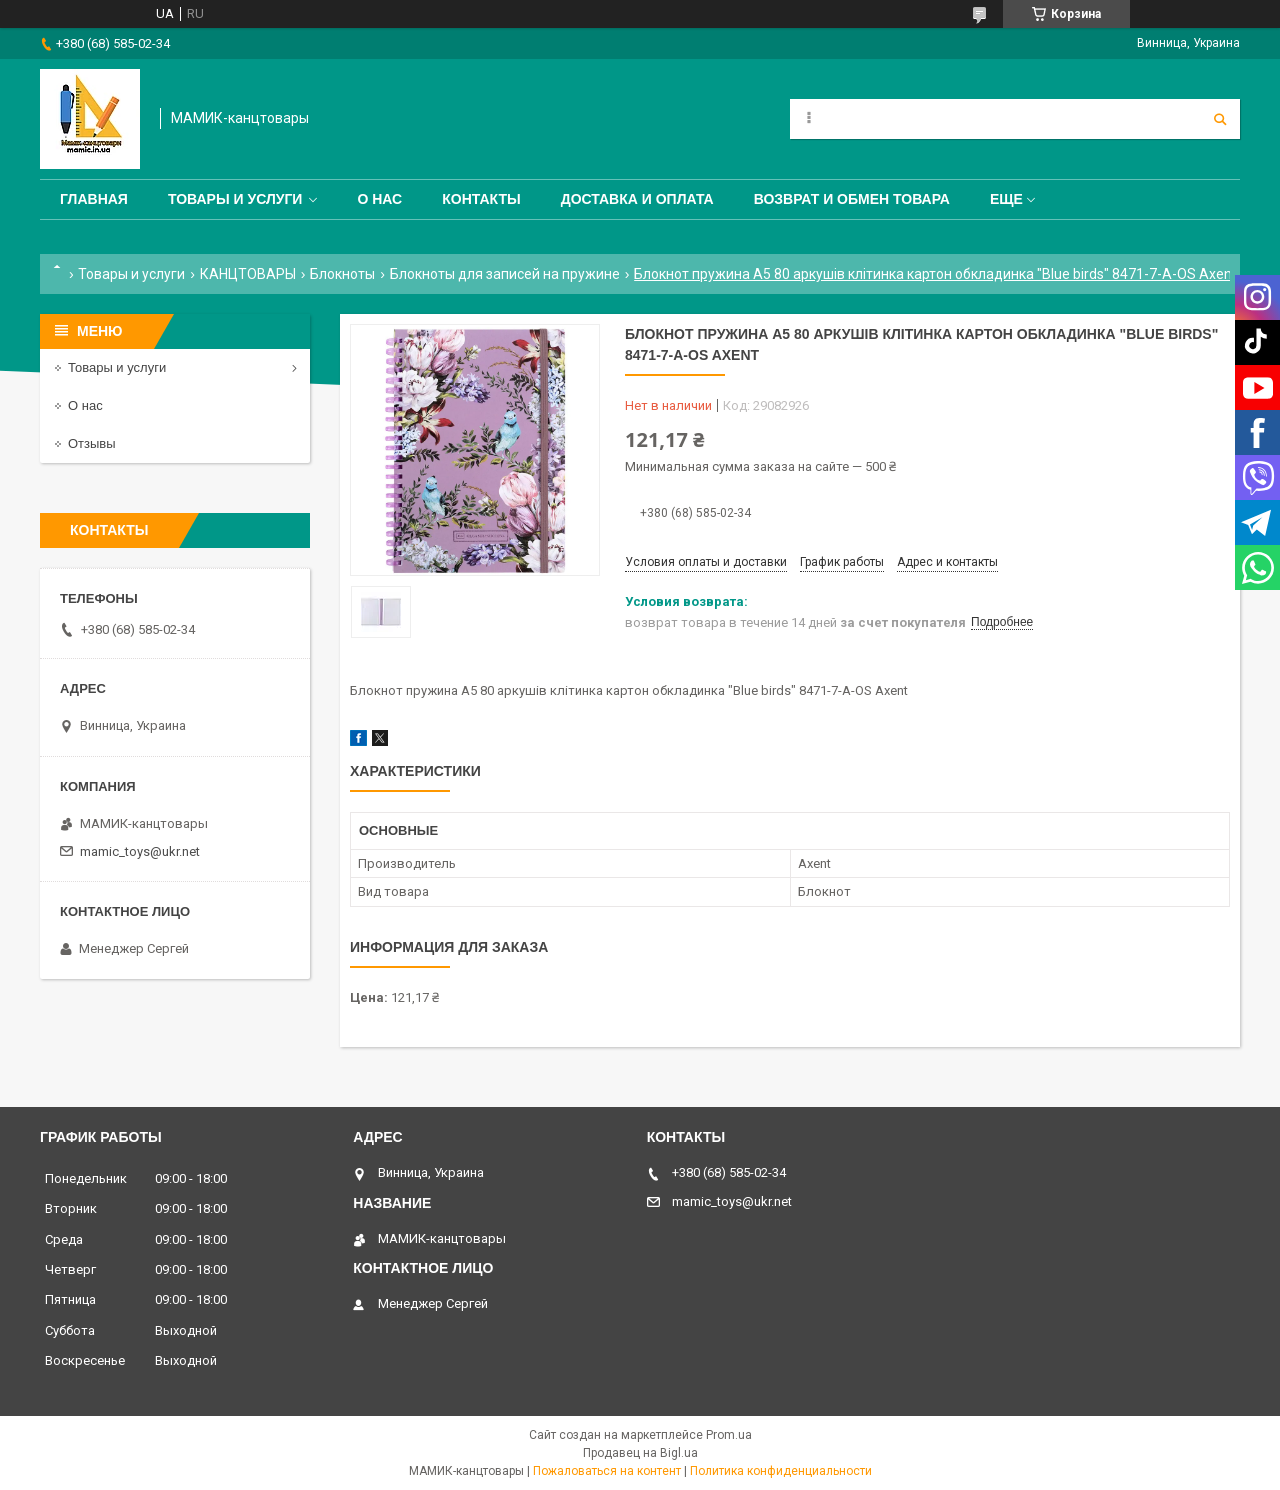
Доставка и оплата (637, 199)
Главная (94, 199)
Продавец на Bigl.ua (640, 1453)
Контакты (481, 199)
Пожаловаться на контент (607, 1471)
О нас (379, 199)
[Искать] (1220, 119)
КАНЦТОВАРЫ (248, 274)
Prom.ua (729, 1435)
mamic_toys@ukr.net (140, 851)
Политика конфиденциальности (781, 1471)
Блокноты (342, 274)
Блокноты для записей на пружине (505, 274)
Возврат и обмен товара (852, 199)
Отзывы (92, 443)
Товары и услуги (235, 199)
